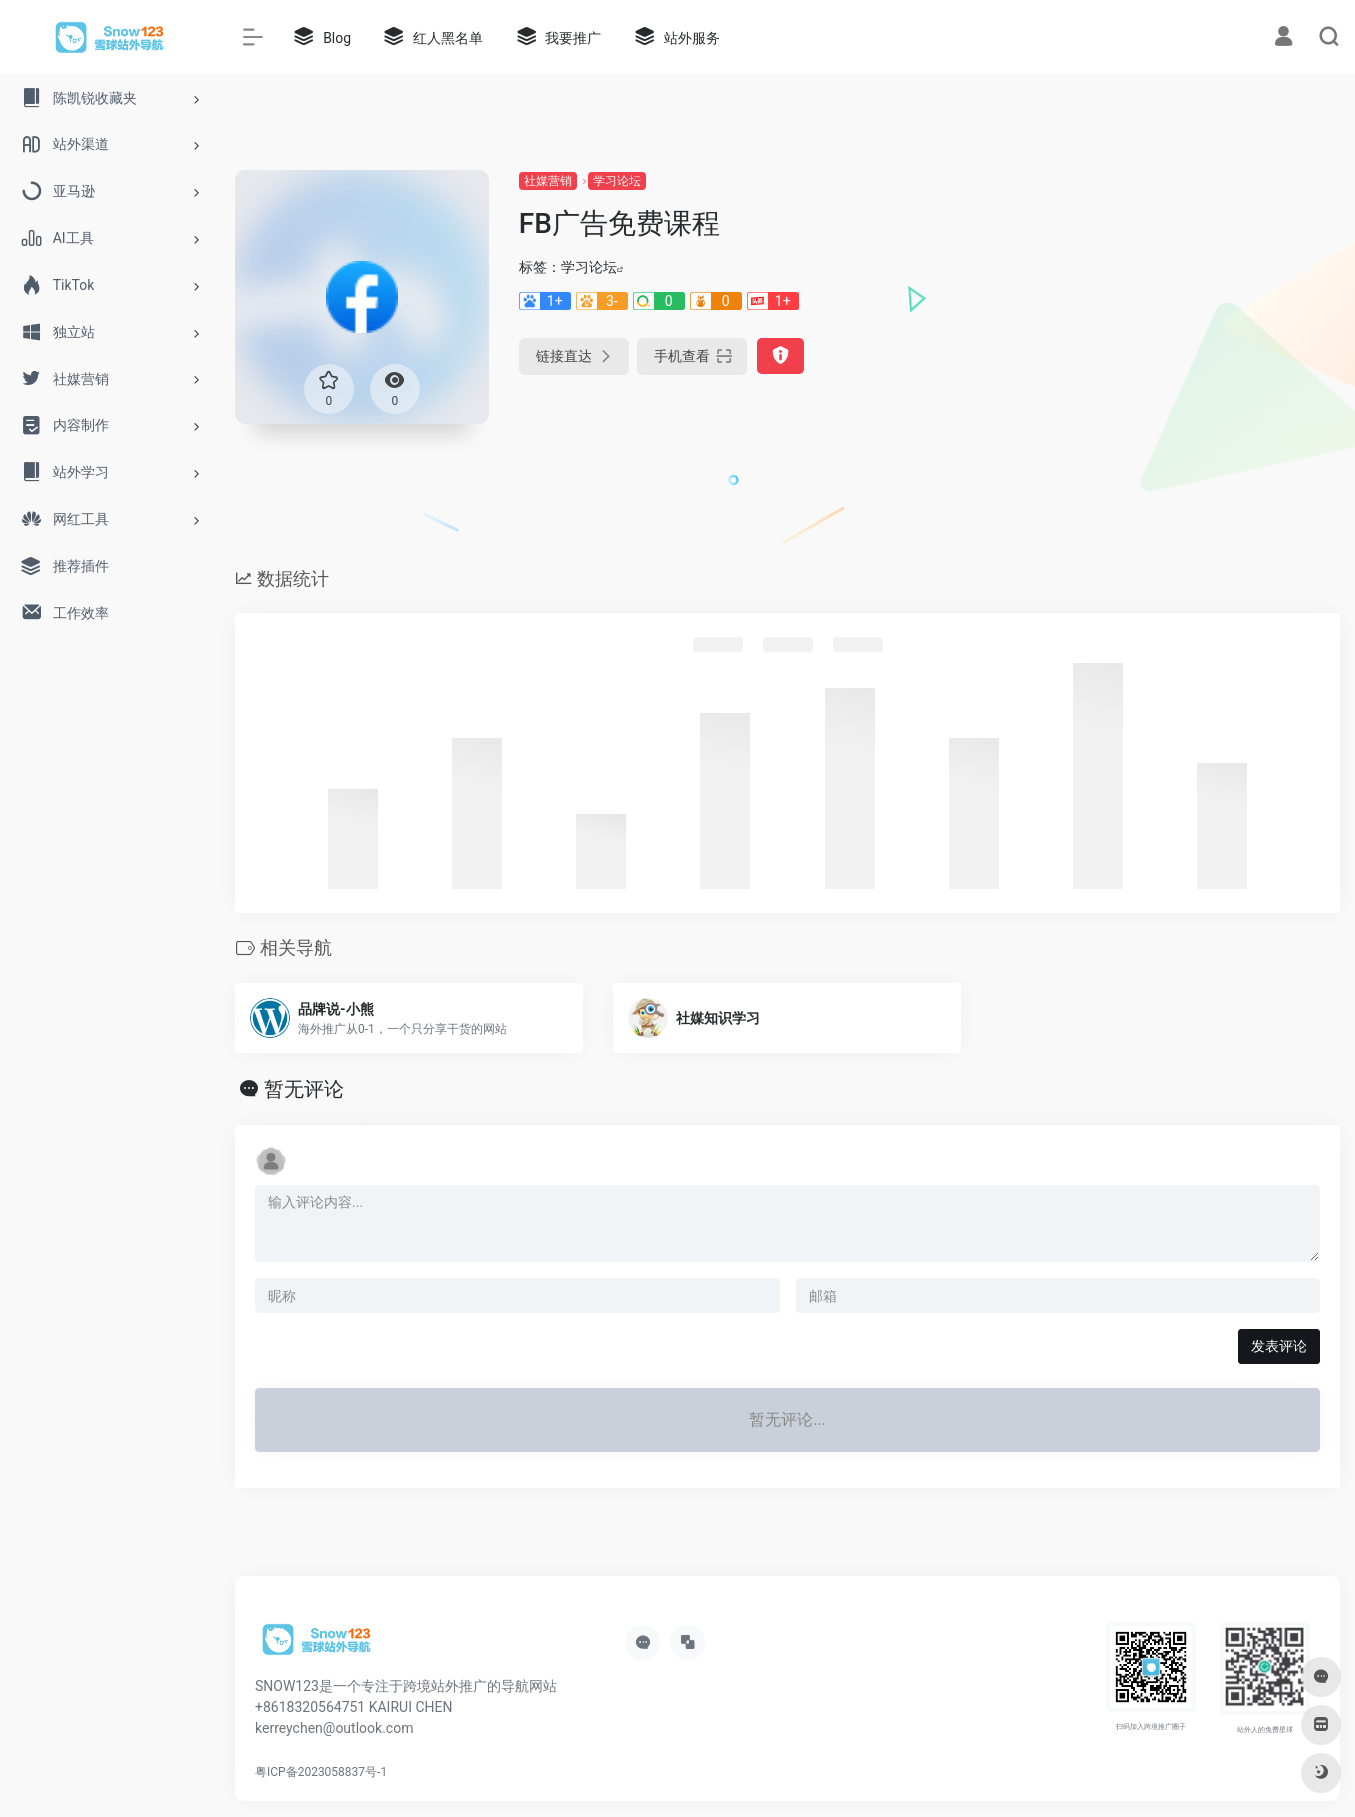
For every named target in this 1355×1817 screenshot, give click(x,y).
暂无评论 (304, 1089)
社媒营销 (548, 181)
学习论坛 (617, 181)
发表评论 (1279, 1346)
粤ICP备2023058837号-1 (321, 1772)
